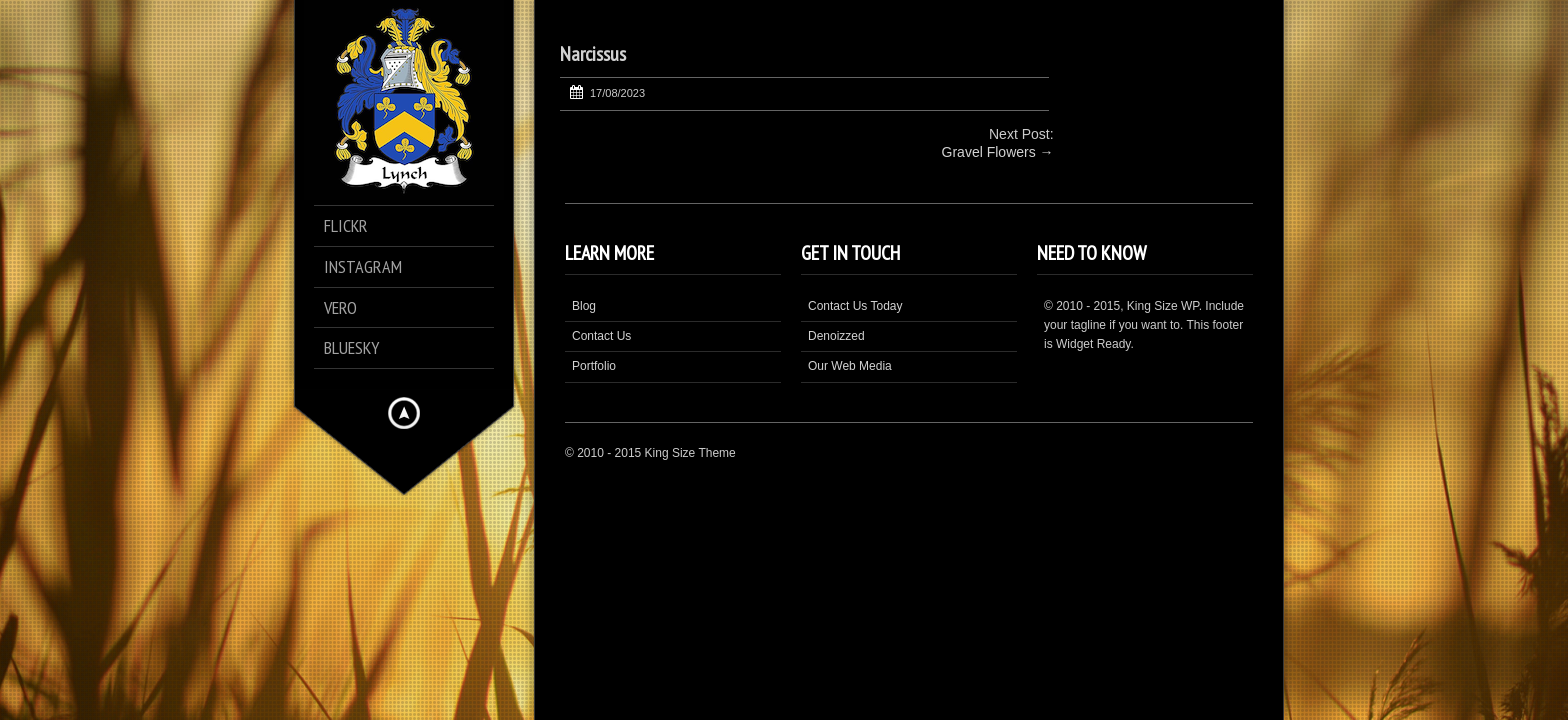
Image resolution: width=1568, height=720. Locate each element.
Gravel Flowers (989, 152)
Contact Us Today (855, 306)
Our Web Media (850, 366)
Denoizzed (836, 336)
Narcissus (593, 54)
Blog (584, 306)
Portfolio (594, 366)
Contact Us (601, 336)
